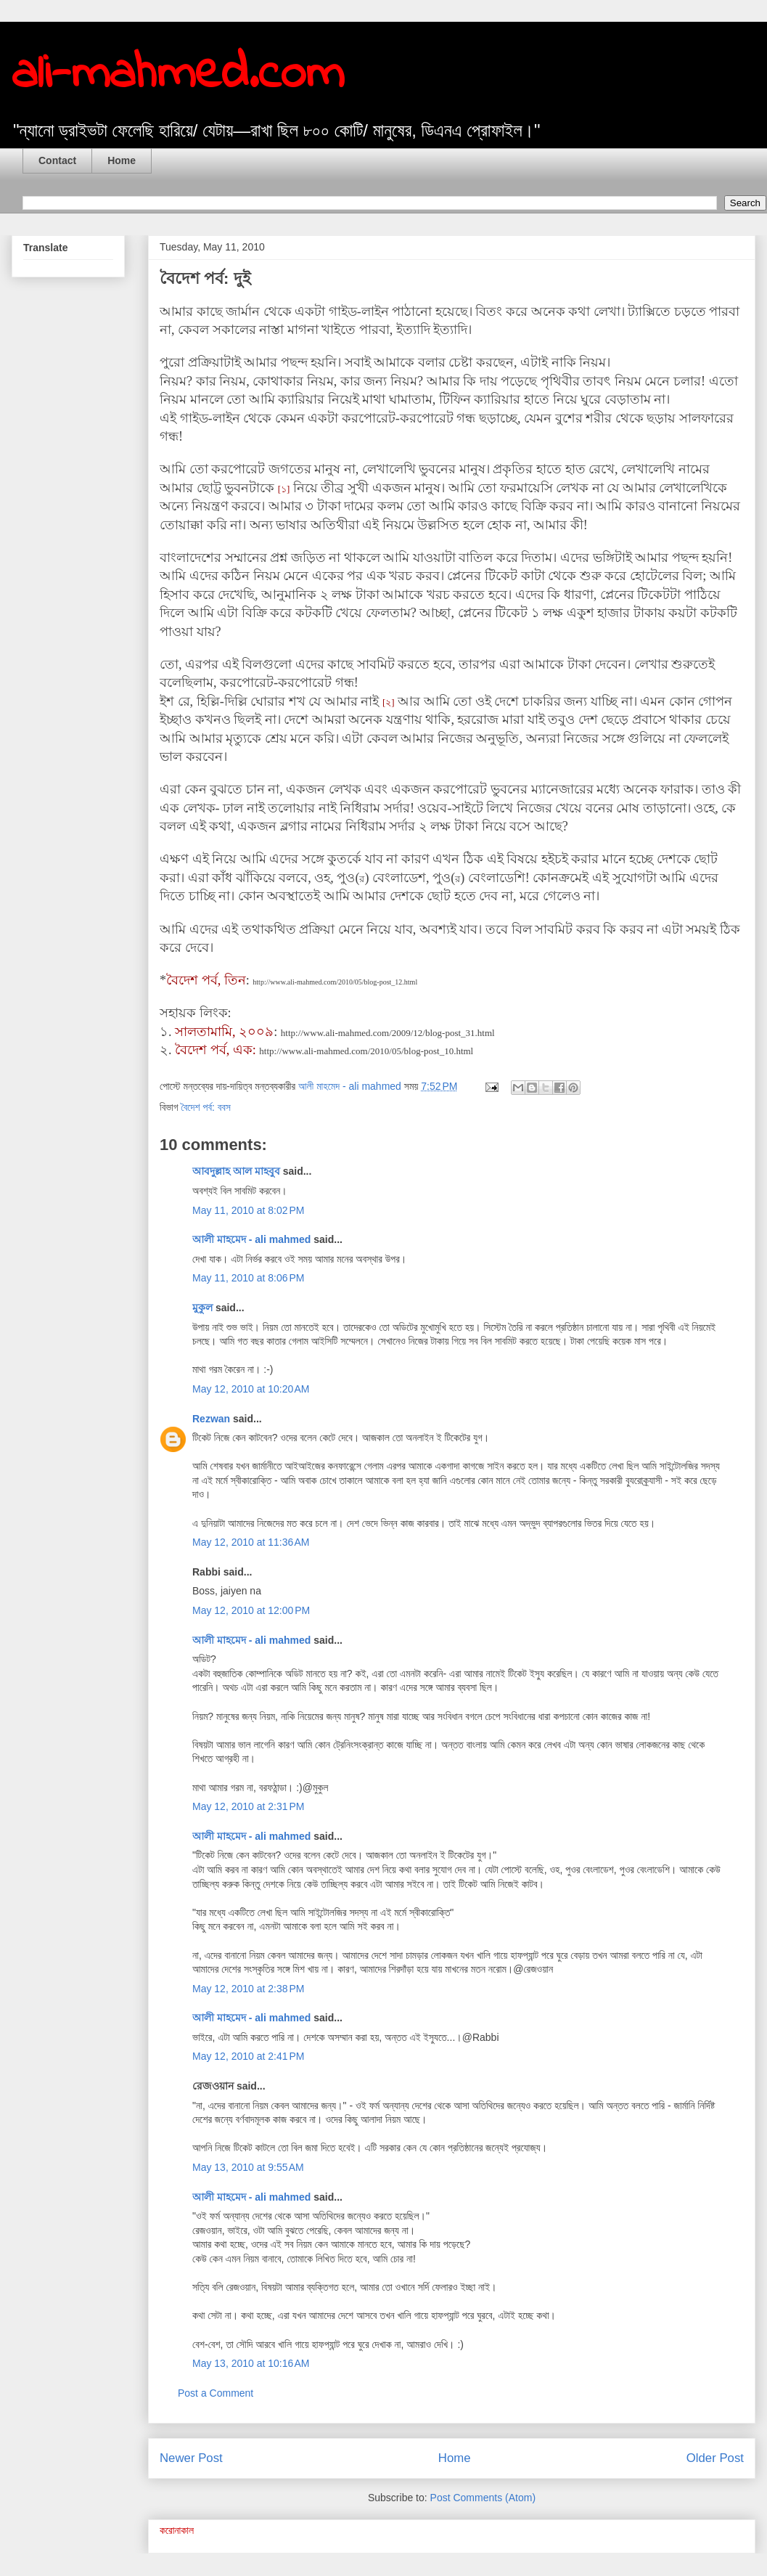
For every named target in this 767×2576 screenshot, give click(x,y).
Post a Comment (215, 2393)
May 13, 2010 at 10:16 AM (251, 2363)
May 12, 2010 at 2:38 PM (248, 1988)
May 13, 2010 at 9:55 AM (248, 2167)
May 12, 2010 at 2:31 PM (248, 1806)
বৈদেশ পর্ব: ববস (206, 1107)
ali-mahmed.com (178, 75)
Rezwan (211, 1418)
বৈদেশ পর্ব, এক (214, 1050)
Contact (57, 160)
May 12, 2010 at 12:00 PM (251, 1610)
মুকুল (202, 1307)
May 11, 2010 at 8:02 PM (248, 1210)
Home (121, 160)
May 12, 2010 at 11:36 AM (251, 1542)
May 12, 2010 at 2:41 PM (248, 2056)
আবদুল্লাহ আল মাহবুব (236, 1171)
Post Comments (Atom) (483, 2497)
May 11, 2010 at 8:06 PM (248, 1278)
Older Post (715, 2458)
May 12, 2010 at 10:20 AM (251, 1389)
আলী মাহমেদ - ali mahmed (251, 1239)
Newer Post (191, 2458)
